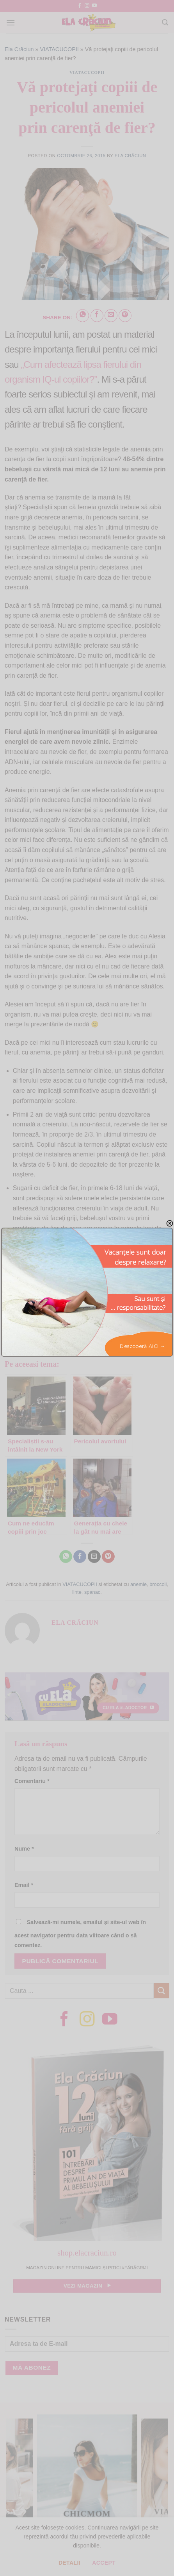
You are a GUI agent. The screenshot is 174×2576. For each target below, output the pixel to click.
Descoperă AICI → (142, 1346)
